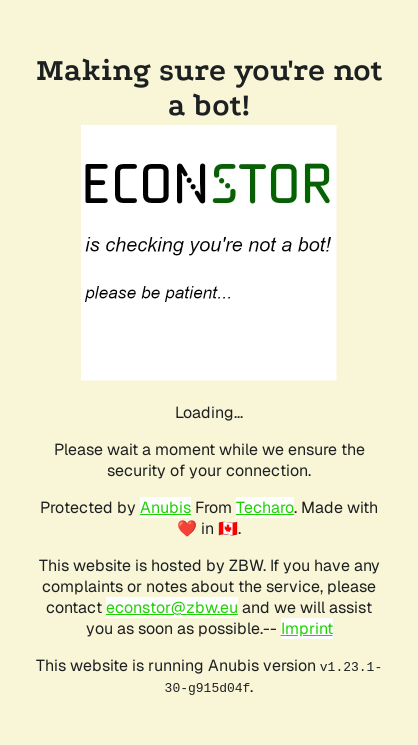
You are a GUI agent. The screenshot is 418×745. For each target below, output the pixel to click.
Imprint (307, 628)
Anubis (165, 507)
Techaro (265, 507)
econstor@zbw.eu (172, 607)
